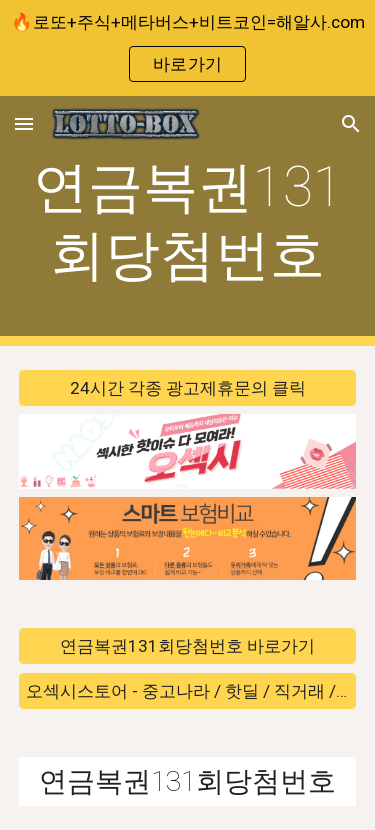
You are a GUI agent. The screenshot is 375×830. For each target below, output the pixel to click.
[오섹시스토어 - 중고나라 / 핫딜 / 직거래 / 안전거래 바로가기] (188, 690)
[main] (188, 221)
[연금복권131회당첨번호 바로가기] (188, 646)
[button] (24, 123)
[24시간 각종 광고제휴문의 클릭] (188, 388)
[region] (187, 48)
